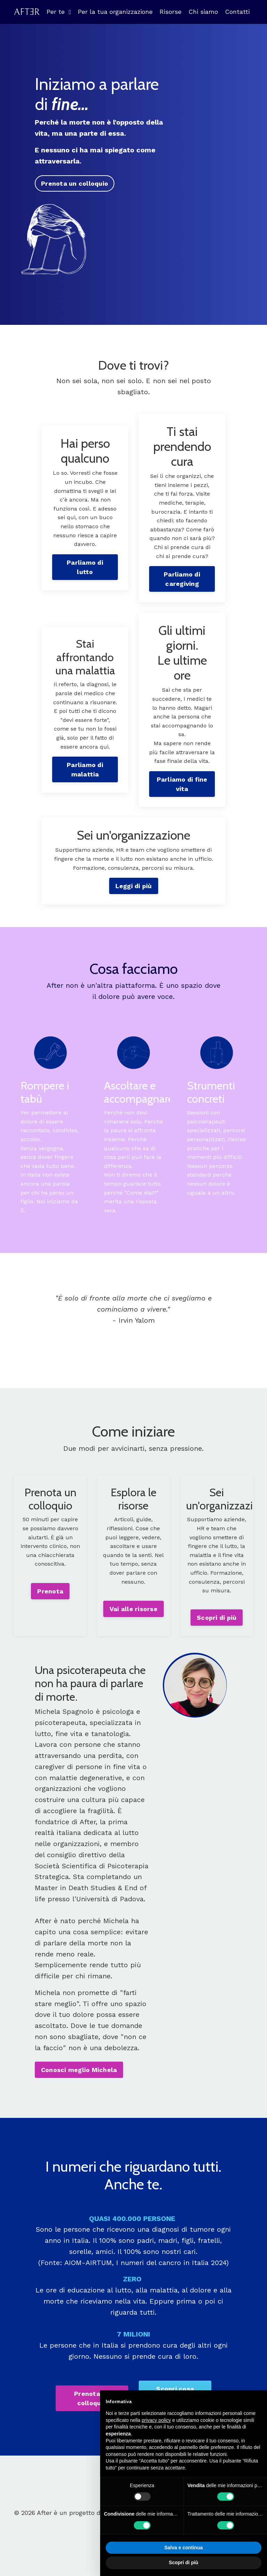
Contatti (237, 11)
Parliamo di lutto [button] (85, 567)
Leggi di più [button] (133, 886)
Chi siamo (203, 11)
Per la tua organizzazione (115, 11)
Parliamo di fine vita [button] (182, 784)
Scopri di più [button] (216, 1619)
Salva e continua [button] (183, 2547)
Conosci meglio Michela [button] (79, 2074)
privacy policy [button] (156, 2420)
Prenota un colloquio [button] (74, 183)
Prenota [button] (50, 1592)
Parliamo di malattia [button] (85, 770)
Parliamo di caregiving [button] (182, 579)
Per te (59, 11)
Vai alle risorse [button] (133, 1610)
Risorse (170, 11)
